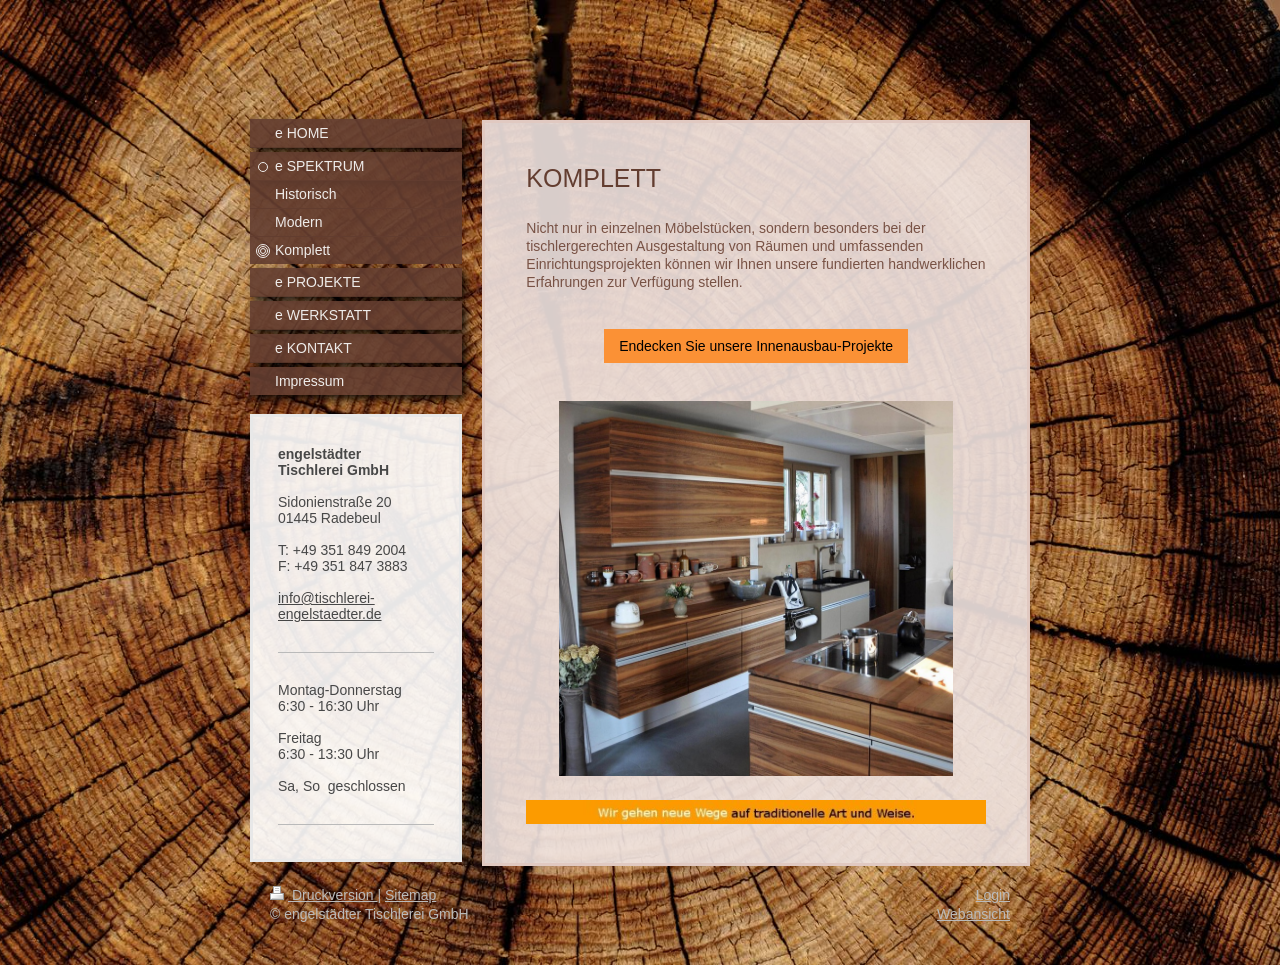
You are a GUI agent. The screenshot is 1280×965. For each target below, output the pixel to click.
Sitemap (410, 895)
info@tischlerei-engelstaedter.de (330, 606)
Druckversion (323, 895)
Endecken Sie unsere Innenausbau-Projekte (756, 346)
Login (993, 895)
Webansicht (973, 914)
